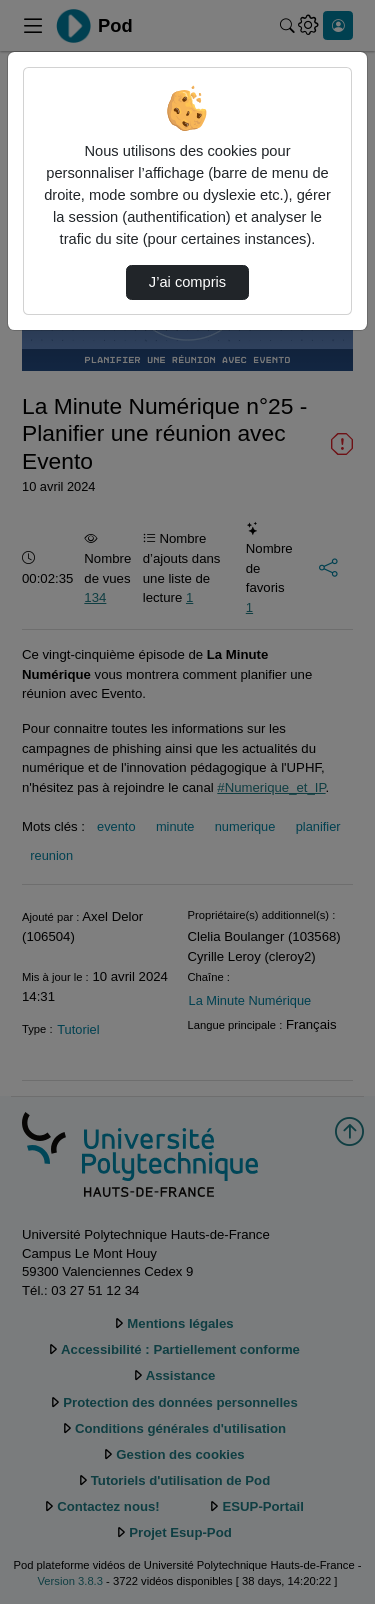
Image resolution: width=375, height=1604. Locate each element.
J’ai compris (187, 282)
